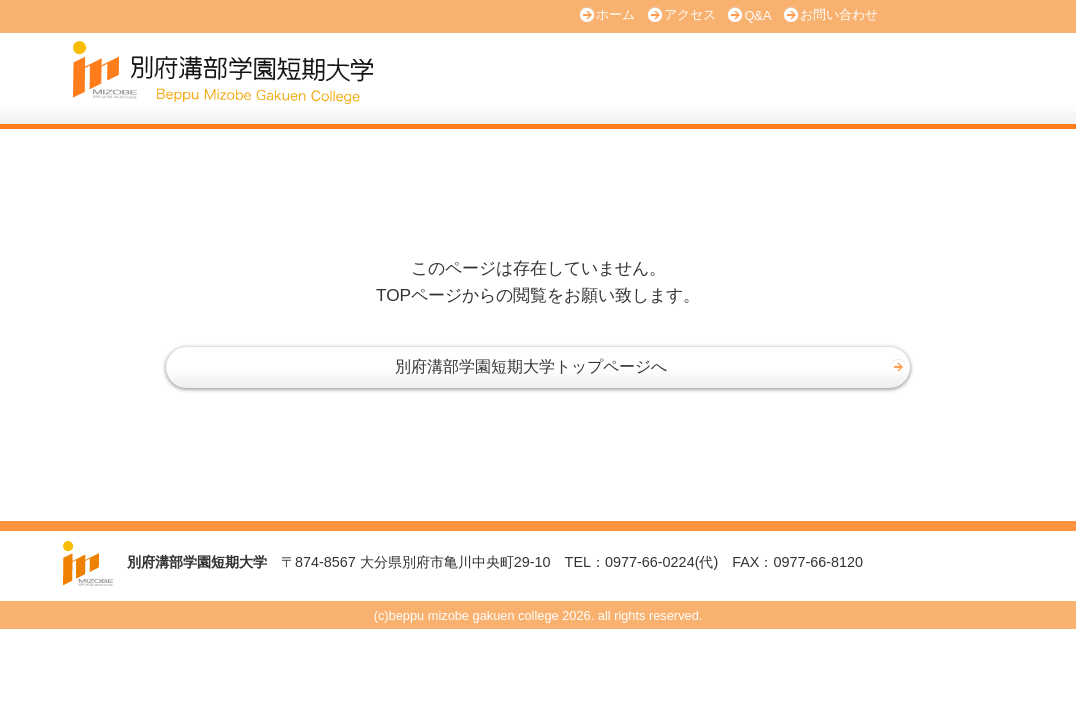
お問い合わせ (839, 14)
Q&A (757, 15)
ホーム (615, 14)
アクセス (690, 14)
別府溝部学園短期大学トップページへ (531, 366)
